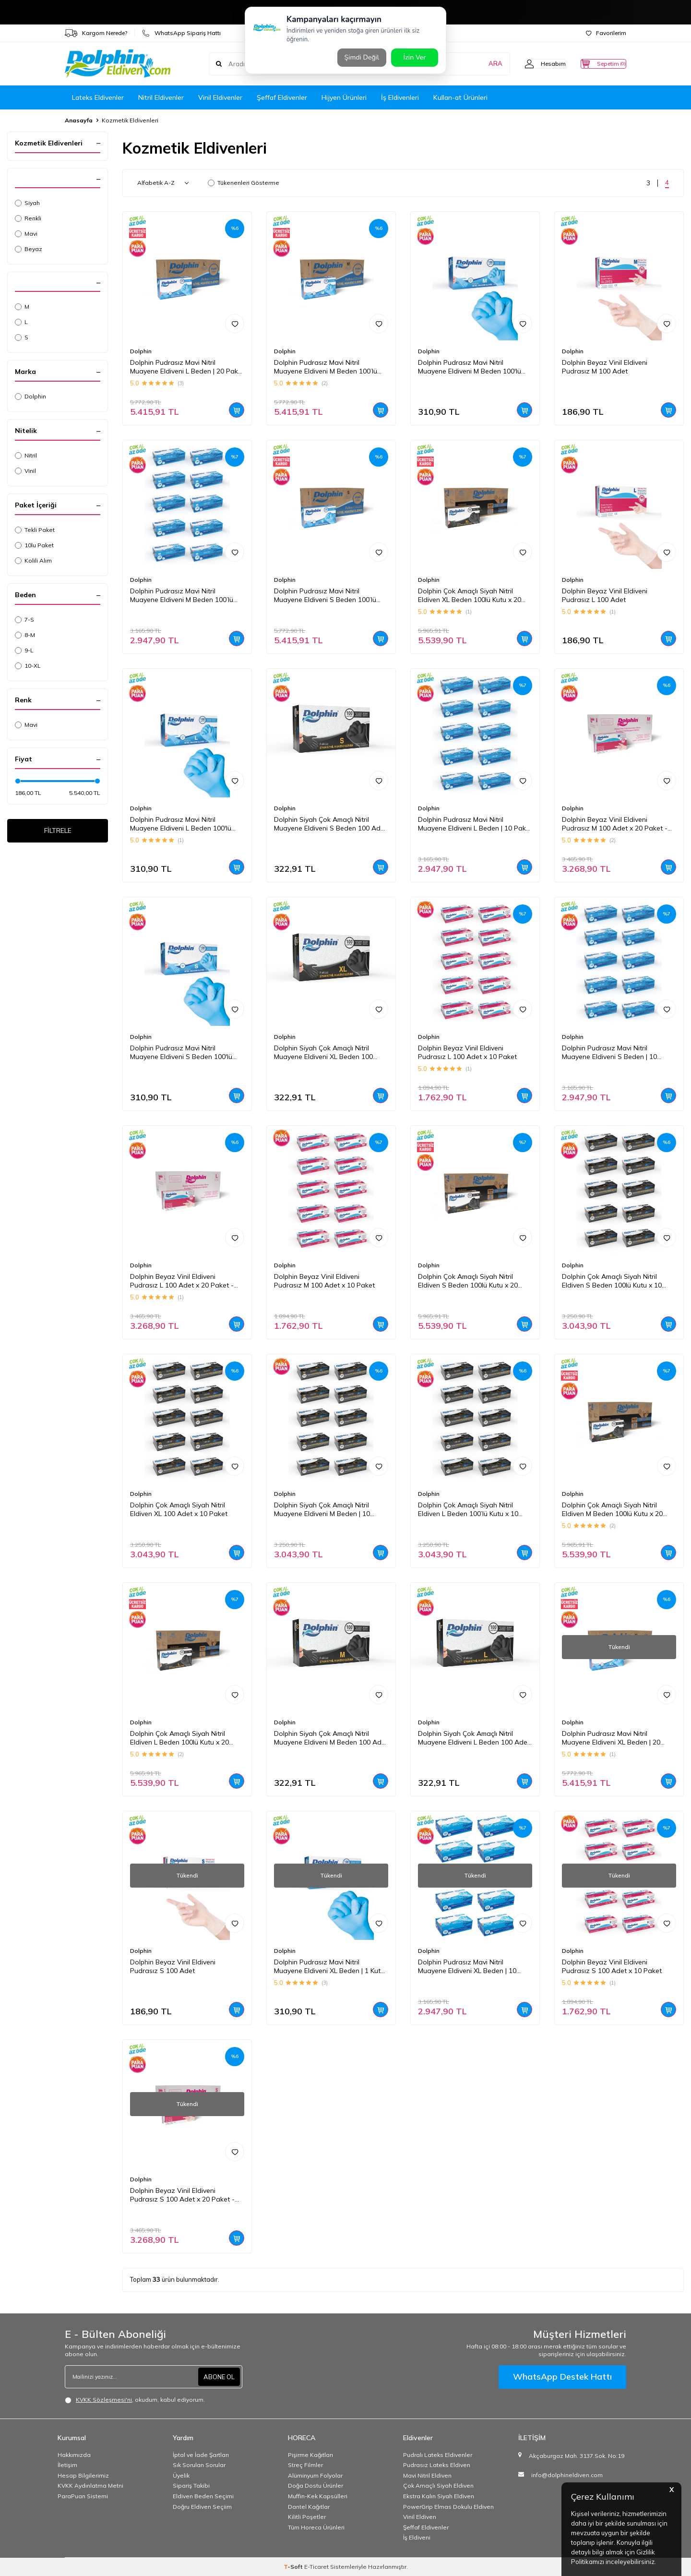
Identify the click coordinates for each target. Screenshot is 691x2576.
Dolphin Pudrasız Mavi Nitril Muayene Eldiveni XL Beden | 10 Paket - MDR (467, 1967)
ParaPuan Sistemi (83, 2496)
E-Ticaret (316, 2566)
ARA (476, 64)
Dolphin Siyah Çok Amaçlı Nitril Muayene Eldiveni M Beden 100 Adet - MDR (331, 1738)
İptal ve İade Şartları (201, 2454)
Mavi (26, 233)
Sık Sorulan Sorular (199, 2464)
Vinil (25, 470)
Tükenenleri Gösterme (243, 182)
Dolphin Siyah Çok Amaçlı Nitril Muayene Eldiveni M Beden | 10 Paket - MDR (322, 1510)
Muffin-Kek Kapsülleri (317, 2496)
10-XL (28, 665)
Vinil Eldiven (419, 2516)
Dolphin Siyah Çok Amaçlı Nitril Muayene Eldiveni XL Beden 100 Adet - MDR (323, 1053)
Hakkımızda (74, 2454)
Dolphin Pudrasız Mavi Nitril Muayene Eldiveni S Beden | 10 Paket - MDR (609, 1053)
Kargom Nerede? (96, 33)
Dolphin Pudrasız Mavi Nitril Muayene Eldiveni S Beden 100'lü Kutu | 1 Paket (181, 1053)
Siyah (27, 202)
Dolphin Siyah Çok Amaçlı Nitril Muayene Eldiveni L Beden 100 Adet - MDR (474, 1738)
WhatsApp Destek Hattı (562, 2376)
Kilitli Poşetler (307, 2516)
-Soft (294, 2566)
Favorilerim (606, 32)
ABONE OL (218, 2376)
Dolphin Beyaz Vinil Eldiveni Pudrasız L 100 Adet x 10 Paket (467, 1052)
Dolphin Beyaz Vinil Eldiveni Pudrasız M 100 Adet (604, 367)
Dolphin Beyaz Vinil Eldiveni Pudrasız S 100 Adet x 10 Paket (612, 1966)
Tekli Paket (35, 529)
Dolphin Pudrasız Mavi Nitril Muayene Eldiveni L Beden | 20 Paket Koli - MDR (187, 367)
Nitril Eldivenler (161, 97)
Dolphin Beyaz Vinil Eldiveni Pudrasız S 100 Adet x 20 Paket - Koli (182, 2195)
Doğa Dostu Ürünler (315, 2485)
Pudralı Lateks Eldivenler (437, 2454)
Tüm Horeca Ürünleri (316, 2527)
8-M (25, 634)
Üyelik (181, 2475)
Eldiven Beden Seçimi (203, 2496)
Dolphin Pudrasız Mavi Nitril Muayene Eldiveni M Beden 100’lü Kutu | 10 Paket (181, 596)
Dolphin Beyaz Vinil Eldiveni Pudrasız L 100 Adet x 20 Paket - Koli (182, 1281)
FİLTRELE (58, 832)
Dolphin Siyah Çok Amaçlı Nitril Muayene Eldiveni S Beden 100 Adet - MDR (330, 824)
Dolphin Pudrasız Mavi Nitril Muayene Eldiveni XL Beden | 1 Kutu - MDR (329, 1967)
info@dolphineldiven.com (567, 2475)
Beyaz (28, 249)
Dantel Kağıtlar (309, 2506)
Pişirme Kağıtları (310, 2454)
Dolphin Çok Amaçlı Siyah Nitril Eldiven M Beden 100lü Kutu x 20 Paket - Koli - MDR (612, 1510)
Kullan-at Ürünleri (460, 97)
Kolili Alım (33, 560)
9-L (24, 650)
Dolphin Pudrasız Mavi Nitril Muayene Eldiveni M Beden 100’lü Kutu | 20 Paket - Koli (325, 367)
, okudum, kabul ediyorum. (135, 2400)
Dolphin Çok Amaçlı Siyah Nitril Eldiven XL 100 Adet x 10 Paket (178, 1509)
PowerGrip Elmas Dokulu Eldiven (448, 2506)
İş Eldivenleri (400, 97)
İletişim (67, 2464)
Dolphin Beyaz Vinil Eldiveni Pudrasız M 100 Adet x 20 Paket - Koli (614, 824)
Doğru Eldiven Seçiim (202, 2506)
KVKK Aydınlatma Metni (90, 2485)
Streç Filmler (305, 2464)
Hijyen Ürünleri (344, 97)
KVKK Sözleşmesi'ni (104, 2399)
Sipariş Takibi (191, 2485)
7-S (24, 619)
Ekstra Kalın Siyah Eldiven (438, 2496)
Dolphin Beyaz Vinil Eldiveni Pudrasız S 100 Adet (172, 1966)
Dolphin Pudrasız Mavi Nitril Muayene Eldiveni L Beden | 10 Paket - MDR (475, 824)
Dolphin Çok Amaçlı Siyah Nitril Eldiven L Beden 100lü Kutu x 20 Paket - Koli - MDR (179, 1738)
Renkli (28, 218)
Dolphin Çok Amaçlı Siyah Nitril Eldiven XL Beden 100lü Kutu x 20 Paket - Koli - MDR (469, 596)
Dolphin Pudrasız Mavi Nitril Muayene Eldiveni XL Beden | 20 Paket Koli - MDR (611, 1738)
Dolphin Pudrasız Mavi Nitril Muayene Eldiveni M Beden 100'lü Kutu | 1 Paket (469, 367)
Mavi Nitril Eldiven (427, 2475)
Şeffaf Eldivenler (282, 97)
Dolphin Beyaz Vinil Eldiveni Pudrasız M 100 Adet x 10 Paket (324, 1281)
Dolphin (30, 396)
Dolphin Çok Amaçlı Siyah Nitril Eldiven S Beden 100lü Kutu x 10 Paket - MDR (612, 1281)
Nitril (26, 455)
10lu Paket (34, 545)
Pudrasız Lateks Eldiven (436, 2464)
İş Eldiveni (416, 2537)
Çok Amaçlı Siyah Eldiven (438, 2485)
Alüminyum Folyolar (315, 2475)
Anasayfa (79, 120)
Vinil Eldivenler (220, 97)
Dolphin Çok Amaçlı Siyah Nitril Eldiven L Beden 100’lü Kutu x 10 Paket (468, 1510)
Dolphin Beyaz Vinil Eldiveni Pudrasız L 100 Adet (604, 595)
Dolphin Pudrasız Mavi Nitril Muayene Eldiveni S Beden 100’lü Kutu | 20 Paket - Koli (325, 596)
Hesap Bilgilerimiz (83, 2475)
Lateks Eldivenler (98, 97)
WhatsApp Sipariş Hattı (181, 33)
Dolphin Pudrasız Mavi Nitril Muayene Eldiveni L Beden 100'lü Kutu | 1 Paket (180, 824)
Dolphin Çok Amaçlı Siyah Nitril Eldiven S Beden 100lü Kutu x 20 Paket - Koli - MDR (468, 1281)
